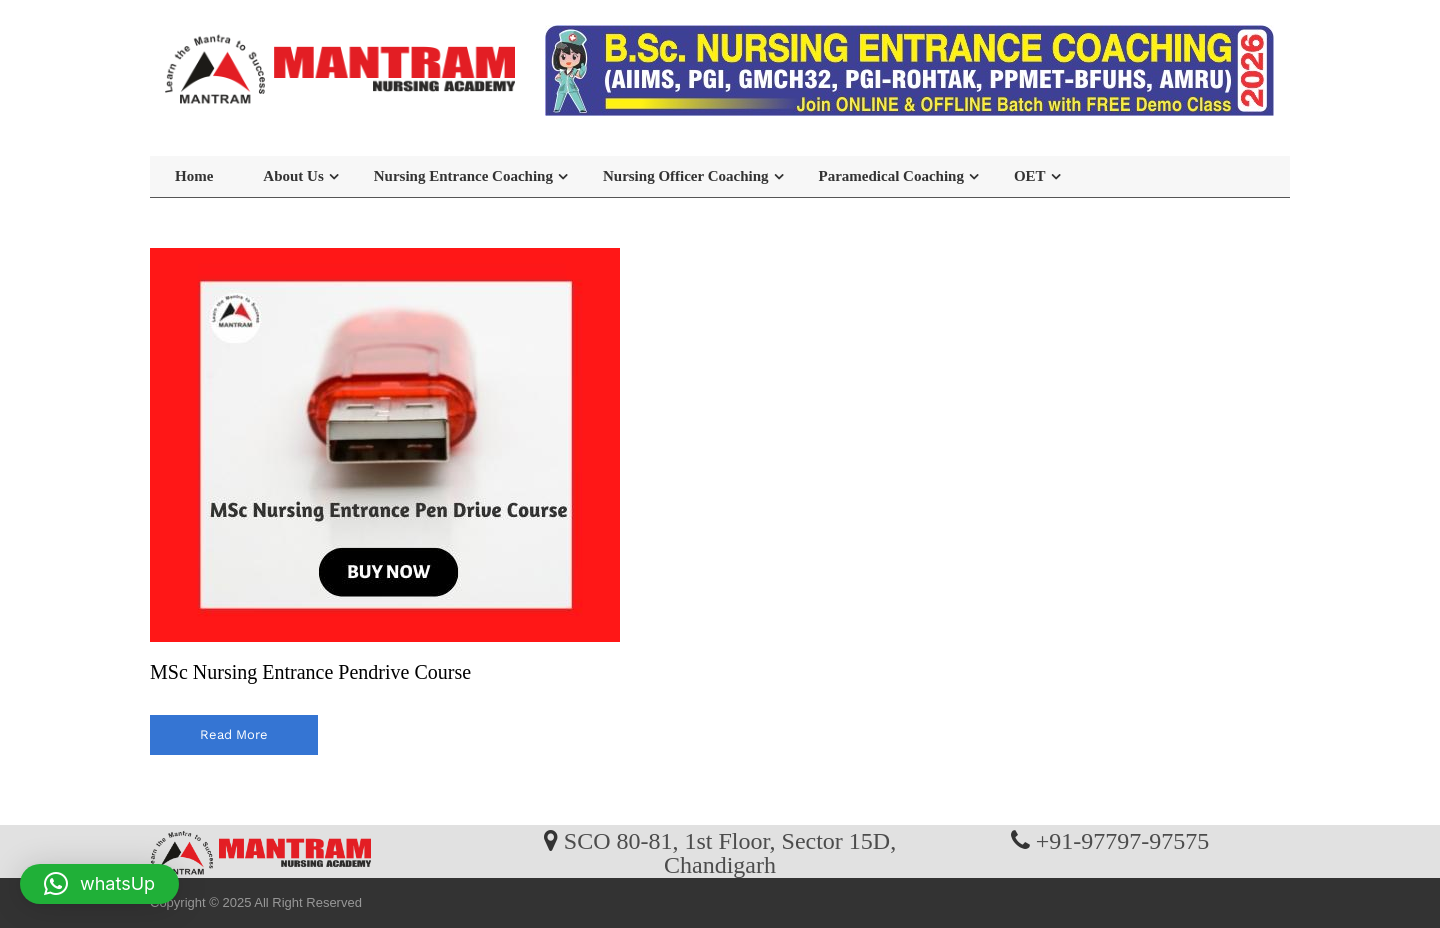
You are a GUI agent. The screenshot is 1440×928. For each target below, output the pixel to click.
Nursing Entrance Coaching (463, 176)
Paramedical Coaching (891, 176)
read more (234, 734)
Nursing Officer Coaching (686, 176)
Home (194, 176)
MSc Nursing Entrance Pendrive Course (310, 672)
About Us (293, 176)
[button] (99, 884)
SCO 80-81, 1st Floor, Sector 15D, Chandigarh (730, 852)
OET (1030, 176)
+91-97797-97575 (1123, 840)
